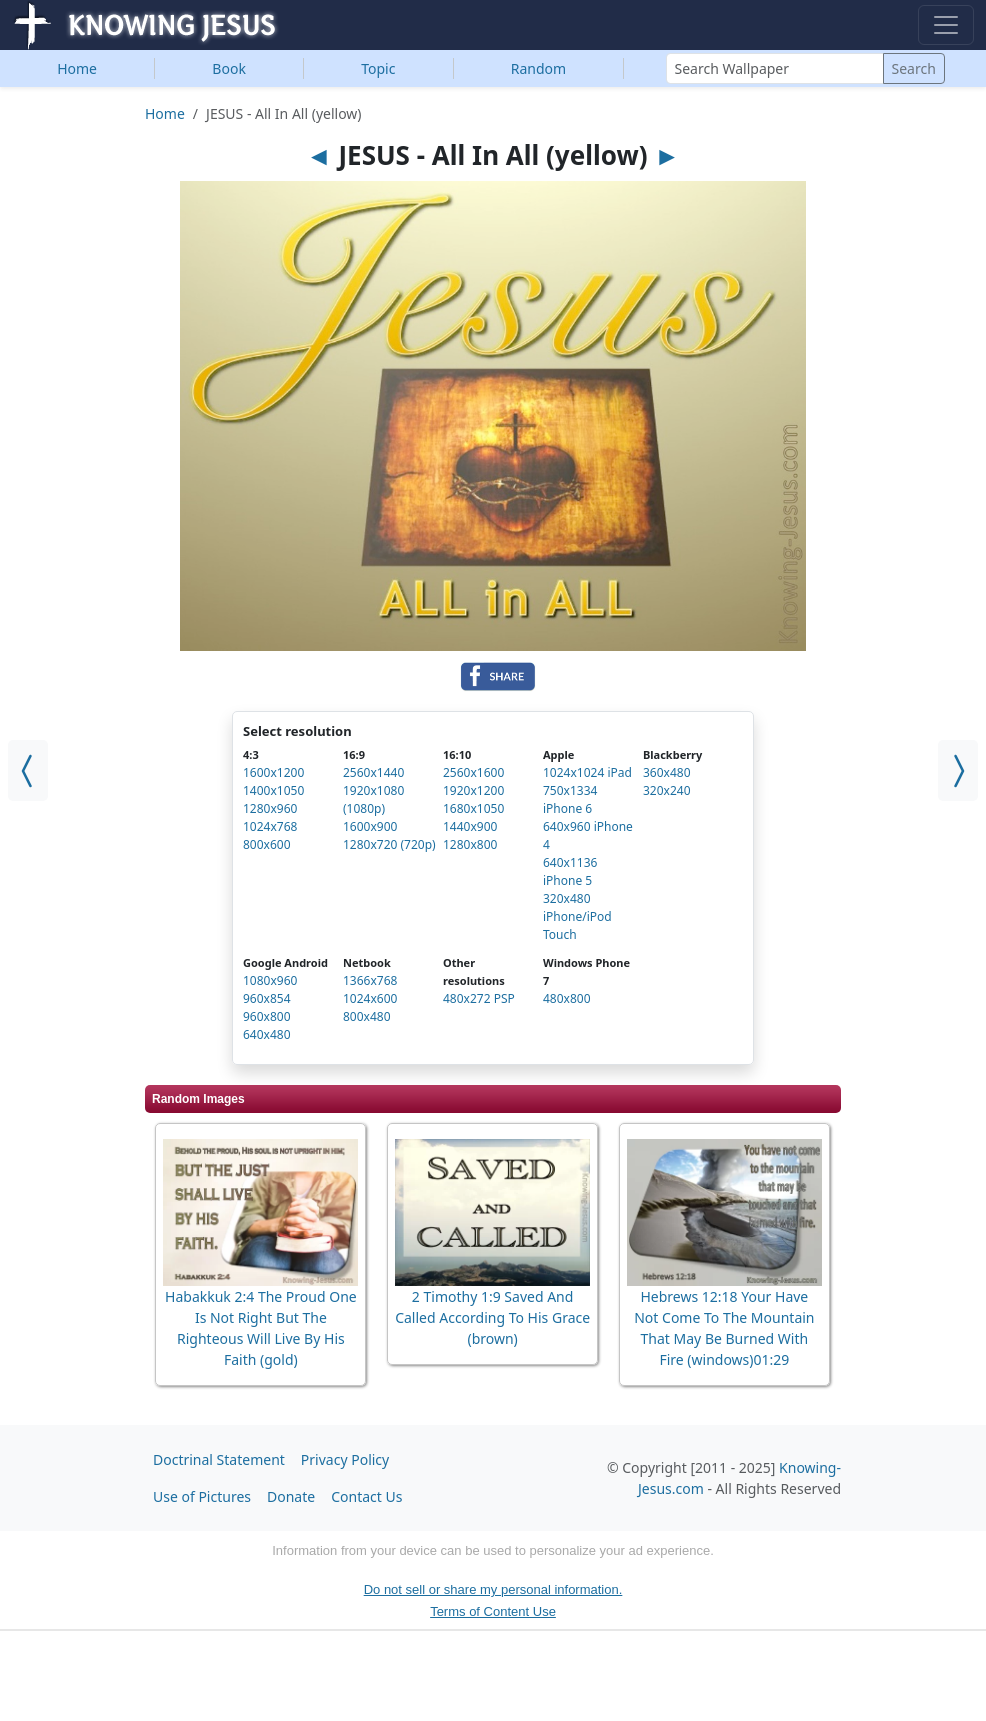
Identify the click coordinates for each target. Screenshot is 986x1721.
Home (77, 68)
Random (538, 68)
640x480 (267, 1034)
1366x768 (370, 980)
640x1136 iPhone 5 (570, 871)
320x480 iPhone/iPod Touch (577, 916)
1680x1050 (473, 808)
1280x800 (470, 844)
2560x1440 (373, 772)
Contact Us (366, 1496)
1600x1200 (273, 772)
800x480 (367, 1016)
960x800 (267, 1016)
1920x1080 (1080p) (373, 799)
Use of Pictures (202, 1496)
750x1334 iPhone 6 (570, 799)
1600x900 (370, 826)
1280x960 (270, 808)
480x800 (567, 998)
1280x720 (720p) (389, 844)
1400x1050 (273, 790)
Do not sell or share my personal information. (493, 1589)
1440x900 (470, 826)
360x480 (667, 772)
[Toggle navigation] (946, 25)
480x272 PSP (479, 998)
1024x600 (370, 998)
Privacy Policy (345, 1459)
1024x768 (270, 826)
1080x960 (270, 980)
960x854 (267, 998)
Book (229, 68)
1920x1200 (473, 790)
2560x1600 (473, 772)
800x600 (267, 844)
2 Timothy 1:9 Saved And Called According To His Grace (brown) (492, 1317)
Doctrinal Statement (219, 1459)
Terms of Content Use (493, 1611)
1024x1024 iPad (587, 772)
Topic (378, 68)
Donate (291, 1496)
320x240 (667, 790)
